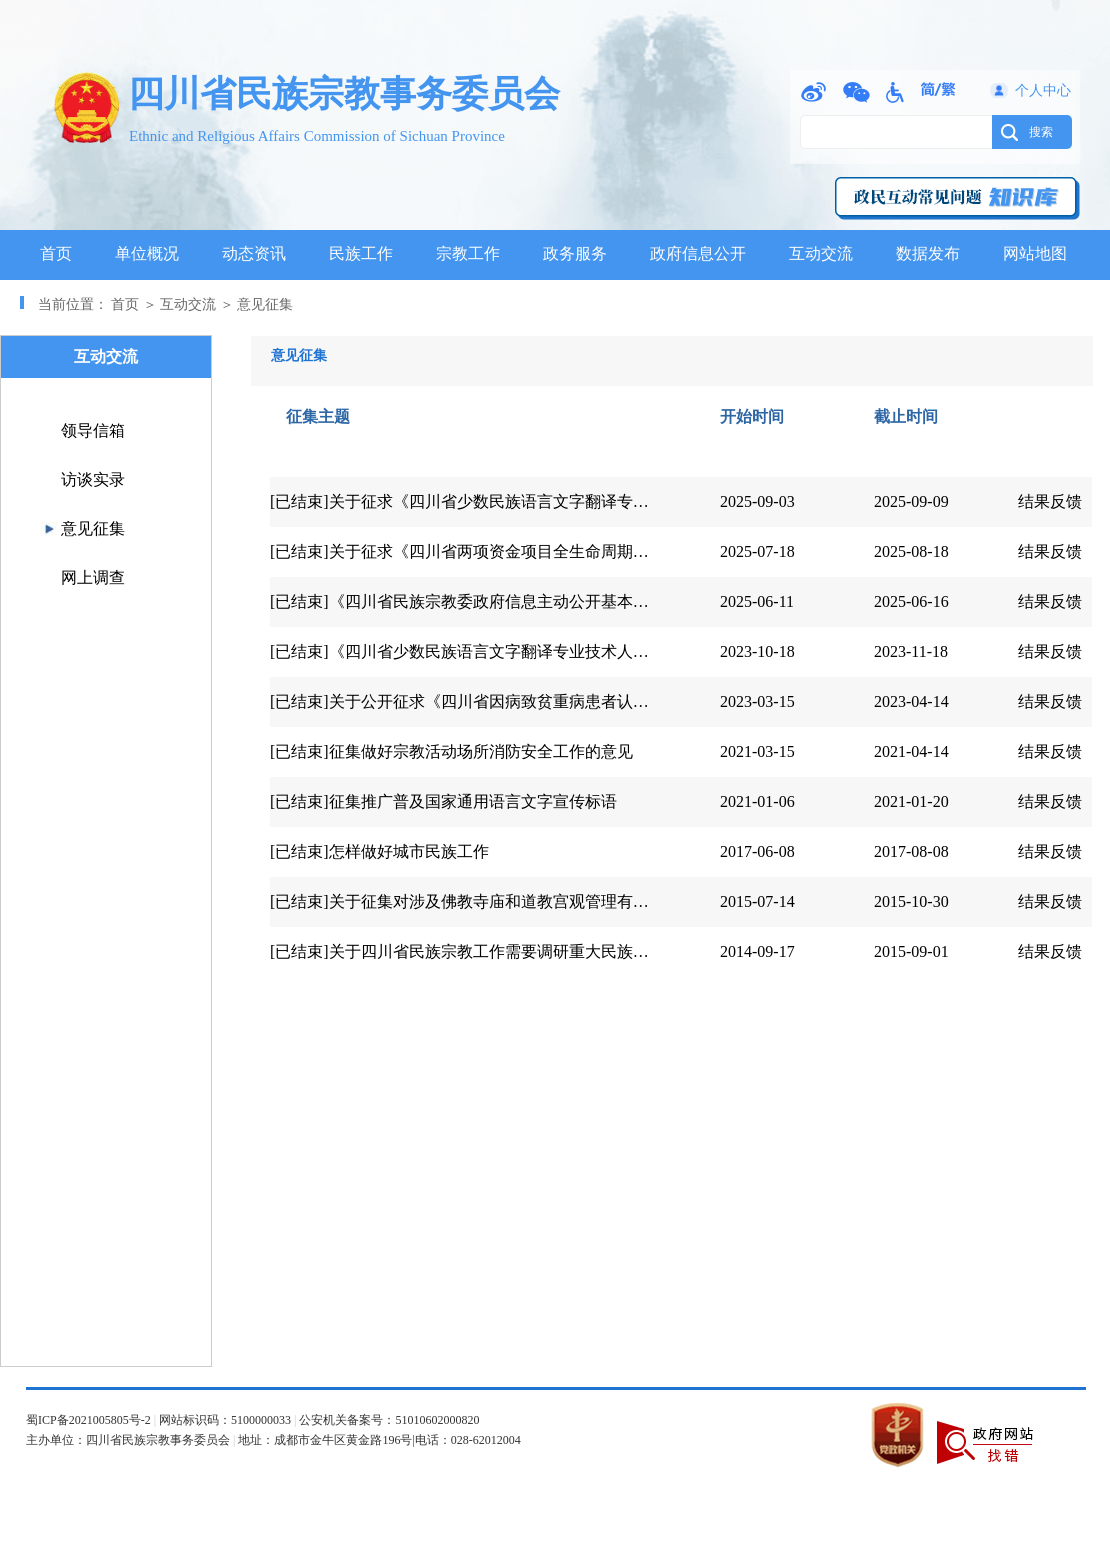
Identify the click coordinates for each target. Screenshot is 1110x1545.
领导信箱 (93, 430)
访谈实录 (93, 479)
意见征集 (93, 528)
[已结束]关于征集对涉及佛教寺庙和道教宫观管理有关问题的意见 (499, 901)
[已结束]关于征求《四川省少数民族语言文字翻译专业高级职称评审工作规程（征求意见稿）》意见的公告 (643, 501)
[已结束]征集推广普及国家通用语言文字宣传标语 (443, 801)
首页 (56, 253)
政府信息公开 (698, 253)
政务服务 (575, 253)
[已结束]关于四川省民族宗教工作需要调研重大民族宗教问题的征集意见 (523, 951)
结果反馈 (1050, 501)
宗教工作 (468, 253)
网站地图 (1035, 253)
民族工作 (361, 253)
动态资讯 (254, 253)
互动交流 (821, 253)
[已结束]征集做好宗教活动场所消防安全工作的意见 (451, 751)
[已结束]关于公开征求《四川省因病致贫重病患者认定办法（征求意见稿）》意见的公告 (579, 701)
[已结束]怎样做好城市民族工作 (379, 851)
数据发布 (928, 253)
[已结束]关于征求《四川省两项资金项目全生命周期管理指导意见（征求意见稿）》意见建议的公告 (619, 551)
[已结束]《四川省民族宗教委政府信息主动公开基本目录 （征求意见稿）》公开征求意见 (581, 601)
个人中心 (1043, 90)
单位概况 (147, 253)
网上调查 (93, 577)
